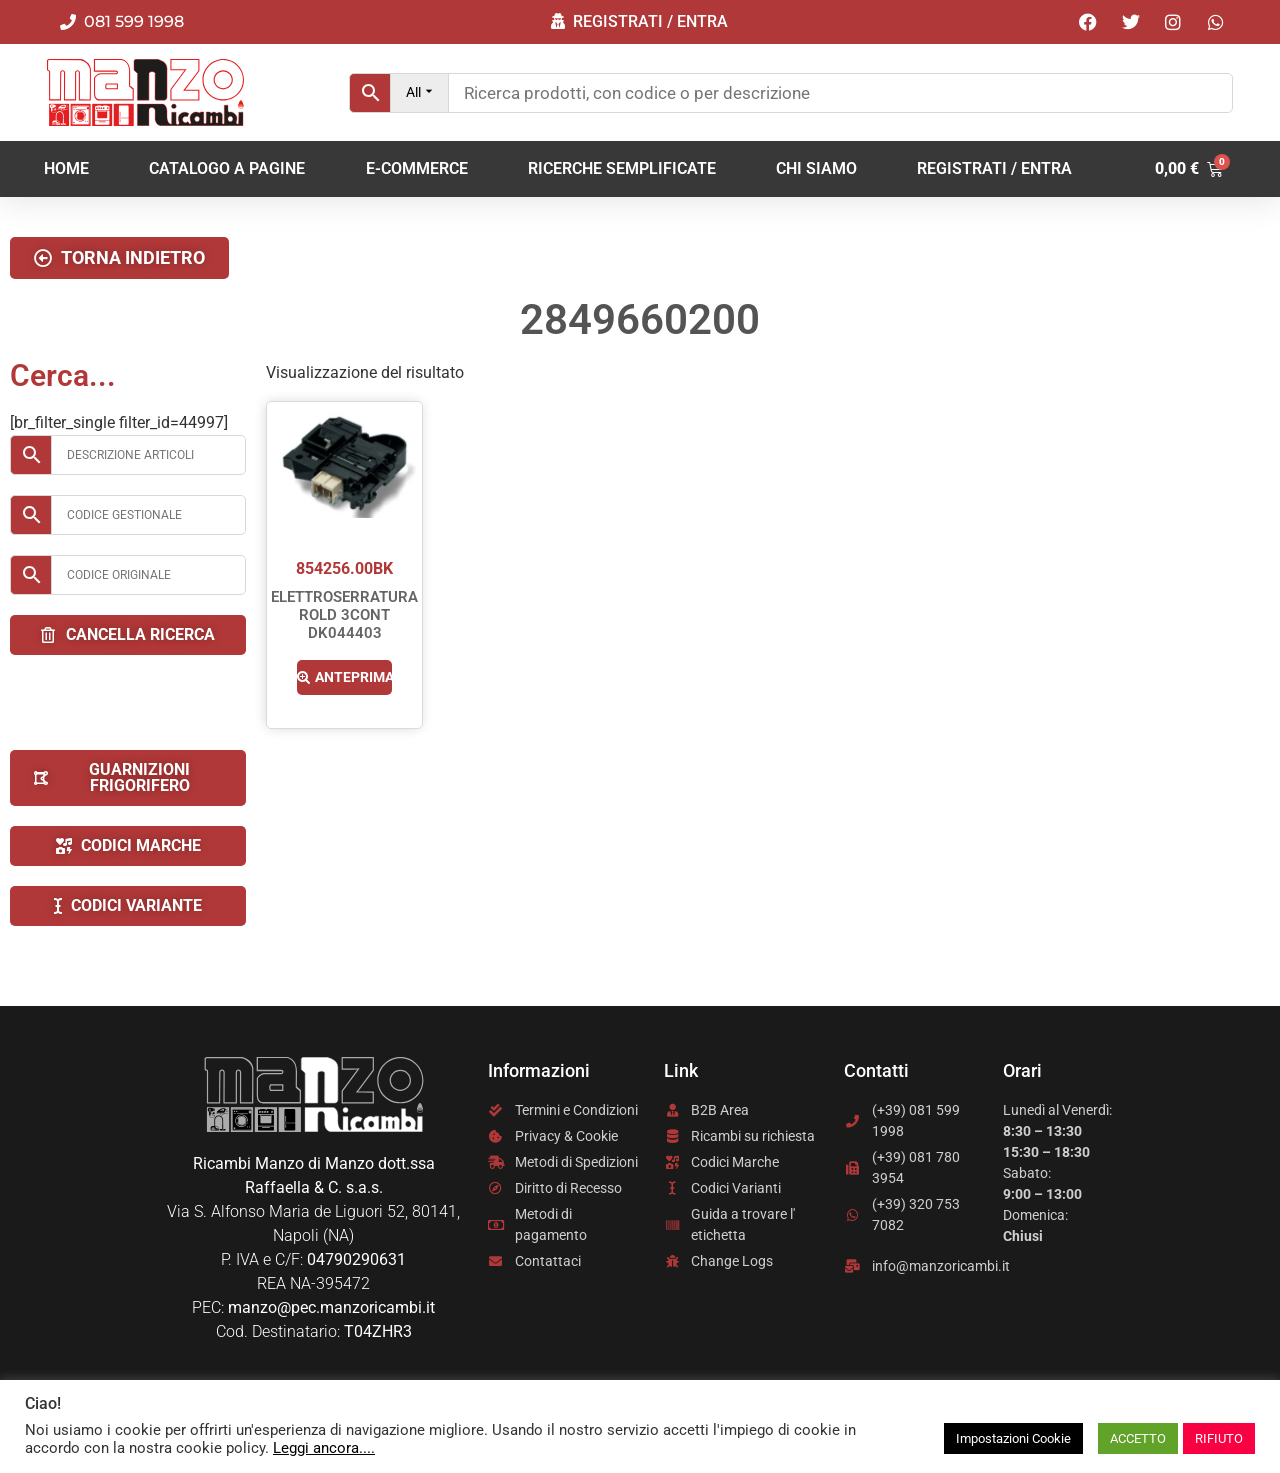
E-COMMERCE (417, 168)
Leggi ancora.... (324, 1448)
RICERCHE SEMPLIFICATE (622, 168)
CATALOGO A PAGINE (227, 168)
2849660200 (640, 319)
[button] (119, 258)
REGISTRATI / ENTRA (994, 168)
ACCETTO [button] (1138, 1438)
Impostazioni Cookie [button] (1013, 1438)
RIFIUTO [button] (1219, 1438)
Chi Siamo (816, 168)
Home (66, 168)
